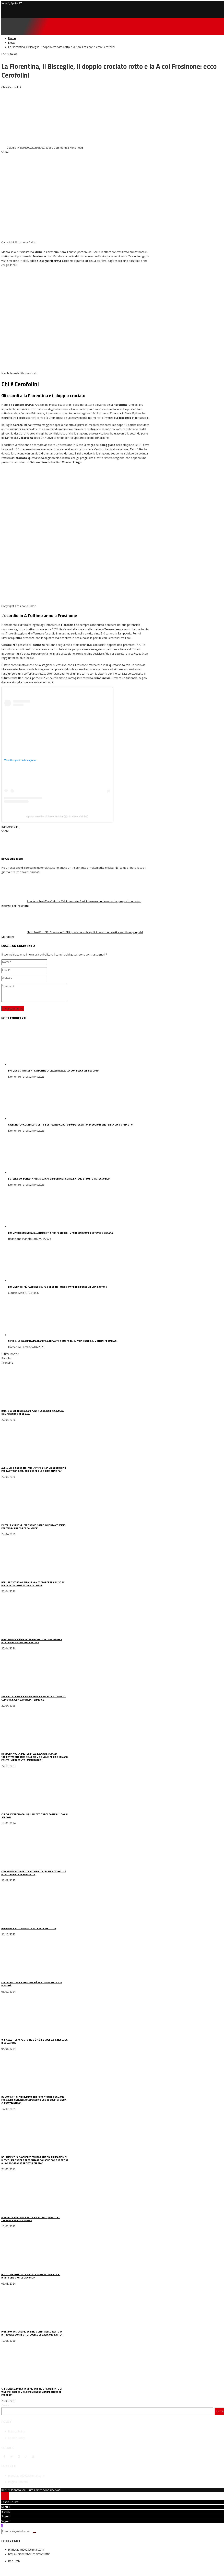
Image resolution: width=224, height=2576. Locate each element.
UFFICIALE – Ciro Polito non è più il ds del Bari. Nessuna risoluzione (34, 2041)
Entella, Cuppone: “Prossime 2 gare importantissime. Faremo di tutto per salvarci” (59, 1178)
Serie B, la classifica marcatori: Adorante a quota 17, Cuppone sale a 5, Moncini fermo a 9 (62, 1341)
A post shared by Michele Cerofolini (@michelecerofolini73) (57, 816)
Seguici (5, 2507)
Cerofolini (13, 827)
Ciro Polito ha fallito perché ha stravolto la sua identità (31, 1984)
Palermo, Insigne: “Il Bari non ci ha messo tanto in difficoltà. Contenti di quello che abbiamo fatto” (31, 2333)
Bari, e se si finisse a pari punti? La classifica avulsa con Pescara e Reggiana (53, 1070)
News (13, 54)
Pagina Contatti (18, 2482)
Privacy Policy (16, 2431)
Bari (4, 827)
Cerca (5, 2405)
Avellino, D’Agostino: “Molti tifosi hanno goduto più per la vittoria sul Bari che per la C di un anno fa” (70, 1124)
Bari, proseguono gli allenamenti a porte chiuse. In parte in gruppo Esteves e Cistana (60, 1233)
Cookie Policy (16, 2438)
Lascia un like (9, 2502)
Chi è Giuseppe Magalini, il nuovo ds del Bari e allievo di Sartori (34, 1815)
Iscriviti (5, 2512)
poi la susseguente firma (45, 261)
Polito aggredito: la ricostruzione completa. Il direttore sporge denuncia (30, 2276)
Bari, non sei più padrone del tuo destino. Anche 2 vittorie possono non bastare (57, 1287)
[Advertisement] (113, 115)
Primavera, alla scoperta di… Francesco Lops (28, 1928)
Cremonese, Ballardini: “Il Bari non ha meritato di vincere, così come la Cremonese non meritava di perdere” (31, 2392)
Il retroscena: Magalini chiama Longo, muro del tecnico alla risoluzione (30, 2218)
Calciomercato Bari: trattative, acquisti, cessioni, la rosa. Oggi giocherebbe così (33, 1872)
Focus (5, 54)
